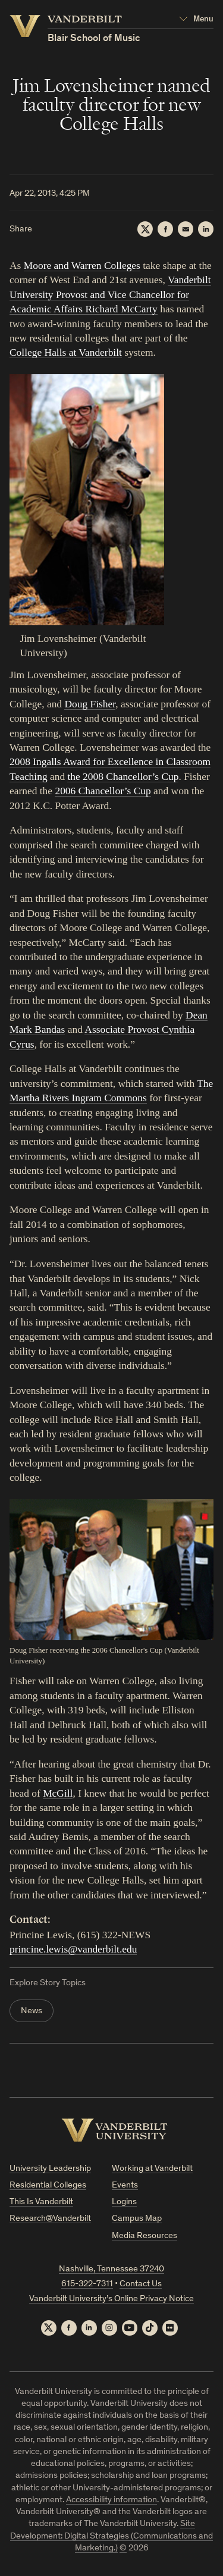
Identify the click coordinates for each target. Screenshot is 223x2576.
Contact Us (141, 2284)
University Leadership (50, 2168)
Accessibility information (111, 2500)
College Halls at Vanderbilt (66, 352)
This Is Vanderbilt (41, 2202)
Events (125, 2185)
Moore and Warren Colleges (82, 265)
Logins (124, 2202)
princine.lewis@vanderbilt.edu (73, 1949)
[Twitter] (145, 229)
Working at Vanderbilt (152, 2168)
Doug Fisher (89, 704)
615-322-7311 (87, 2284)
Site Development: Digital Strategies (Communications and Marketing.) (111, 2536)
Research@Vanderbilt (50, 2218)
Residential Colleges (48, 2185)
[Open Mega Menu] (196, 19)
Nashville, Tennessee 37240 (111, 2269)
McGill (58, 1793)
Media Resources (144, 2236)
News (31, 2011)
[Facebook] (165, 229)
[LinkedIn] (205, 229)
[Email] (185, 229)
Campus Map (137, 2218)
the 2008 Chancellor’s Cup (122, 776)
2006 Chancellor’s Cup (102, 791)
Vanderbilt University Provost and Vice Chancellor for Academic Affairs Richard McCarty (110, 294)
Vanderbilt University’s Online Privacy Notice (111, 2299)
